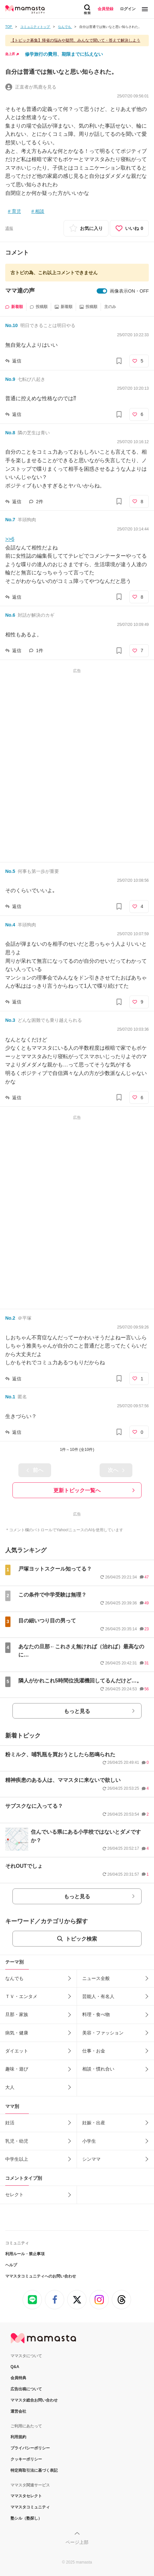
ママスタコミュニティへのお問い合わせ (40, 2276)
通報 (9, 228)
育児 (16, 211)
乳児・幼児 (16, 2141)
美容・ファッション (103, 2032)
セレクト (14, 2194)
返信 (16, 361)
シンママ (91, 2159)
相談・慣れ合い (98, 2068)
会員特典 (18, 2378)
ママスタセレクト (26, 2496)
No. (11, 325)
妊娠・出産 (93, 2122)
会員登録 (105, 9)
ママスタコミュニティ (30, 2507)
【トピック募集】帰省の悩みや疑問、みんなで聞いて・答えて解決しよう (75, 40)
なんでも (14, 1978)
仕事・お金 (93, 2050)
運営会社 (18, 2411)
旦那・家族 (16, 2014)
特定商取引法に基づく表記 (34, 2470)
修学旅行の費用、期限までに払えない (64, 54)
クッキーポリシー (26, 2459)
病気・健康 (16, 2032)
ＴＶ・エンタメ (21, 1996)
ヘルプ (11, 2265)
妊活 (9, 2122)
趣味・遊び (16, 2068)
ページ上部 (77, 2542)
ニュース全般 (96, 1978)
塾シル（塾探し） (26, 2518)
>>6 (9, 539)
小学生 (89, 2141)
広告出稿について (26, 2389)
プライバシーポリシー (30, 2448)
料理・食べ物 (96, 2014)
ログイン (128, 9)
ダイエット (16, 2050)
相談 (39, 211)
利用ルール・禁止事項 (25, 2254)
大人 (9, 2087)
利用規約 (18, 2437)
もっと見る (77, 1711)
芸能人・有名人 (98, 1996)
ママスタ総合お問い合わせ (34, 2400)
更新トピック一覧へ (77, 1490)
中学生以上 (16, 2159)
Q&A (14, 2367)
